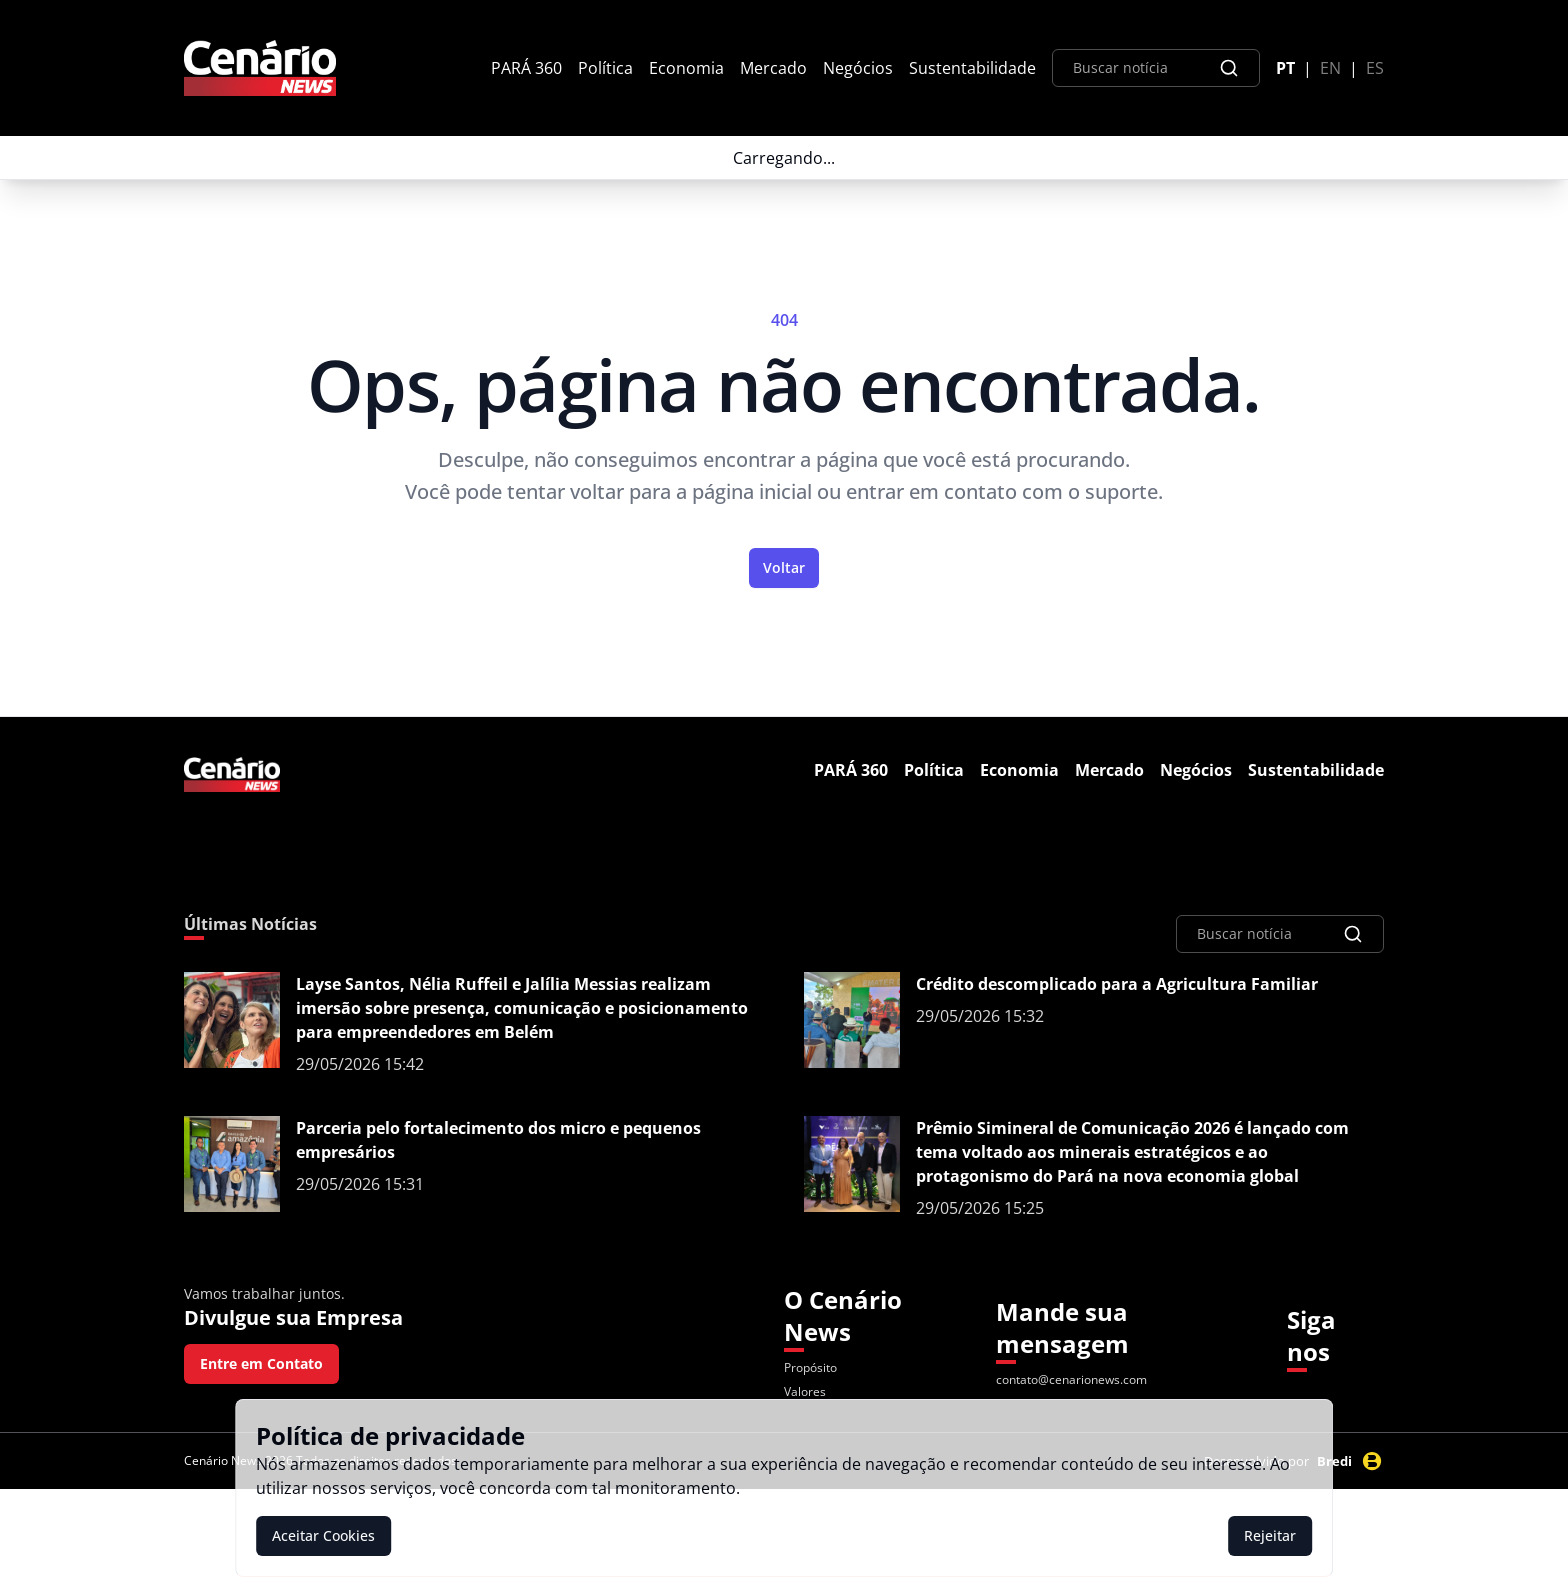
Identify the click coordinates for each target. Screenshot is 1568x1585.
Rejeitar (1270, 1535)
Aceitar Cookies (323, 1535)
